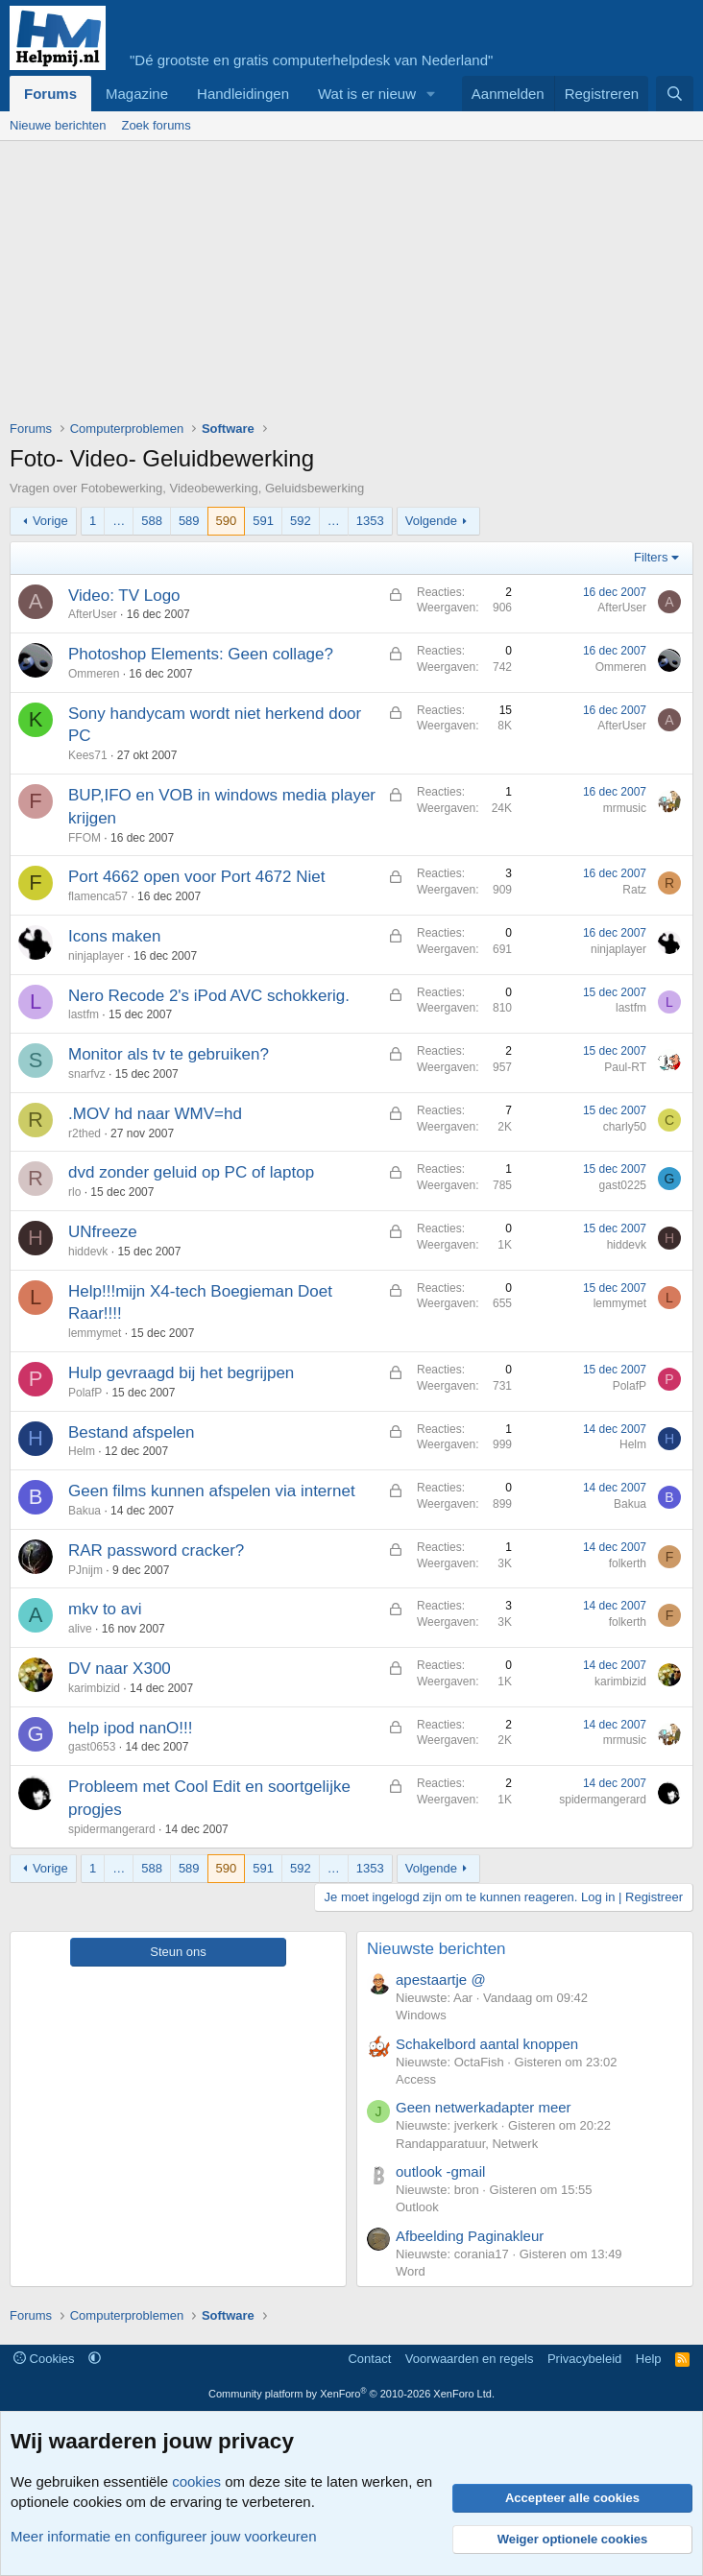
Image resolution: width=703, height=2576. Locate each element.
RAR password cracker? (156, 1550)
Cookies (44, 2358)
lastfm (83, 1014)
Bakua (84, 1510)
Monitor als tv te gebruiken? (168, 1054)
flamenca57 (98, 896)
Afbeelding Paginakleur (470, 2236)
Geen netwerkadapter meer (483, 2107)
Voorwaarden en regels (469, 2358)
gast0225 (622, 1185)
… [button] (118, 520)
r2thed (84, 1133)
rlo (74, 1192)
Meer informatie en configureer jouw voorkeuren (164, 2536)
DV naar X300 (119, 1668)
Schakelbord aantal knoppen (487, 2044)
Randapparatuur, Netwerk (467, 2143)
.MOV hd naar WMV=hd (155, 1114)
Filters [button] (650, 557)
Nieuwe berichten (58, 125)
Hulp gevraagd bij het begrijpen (181, 1373)
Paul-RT (625, 1067)
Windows (421, 2015)
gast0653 (91, 1746)
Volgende (431, 520)
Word (410, 2271)
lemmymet (94, 1333)
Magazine (137, 93)
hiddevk (88, 1251)
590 (226, 520)
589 (189, 520)
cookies (196, 2481)
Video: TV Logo (124, 595)
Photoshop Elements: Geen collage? (200, 654)
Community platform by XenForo (351, 2393)
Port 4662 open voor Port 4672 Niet (196, 877)
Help (649, 2358)
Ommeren (93, 673)
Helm (81, 1451)
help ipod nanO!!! (130, 1728)
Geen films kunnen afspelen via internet (211, 1491)
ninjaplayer (96, 956)
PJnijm (85, 1570)
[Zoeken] (674, 93)
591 (263, 520)
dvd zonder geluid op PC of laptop (191, 1172)
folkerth (627, 1563)
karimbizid (94, 1688)
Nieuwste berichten (436, 1949)
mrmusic (624, 808)
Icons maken (114, 936)
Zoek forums (155, 125)
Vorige (50, 520)
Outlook (417, 2207)
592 (300, 520)
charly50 (624, 1126)
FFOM (84, 838)
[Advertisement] (356, 285)
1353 (370, 520)
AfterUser (92, 614)
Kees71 (88, 755)
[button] (431, 93)
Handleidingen (243, 93)
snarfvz (87, 1074)
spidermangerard (112, 1829)
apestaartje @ (441, 1979)
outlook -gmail (440, 2171)
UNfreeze (102, 1232)
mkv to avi (105, 1609)
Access (416, 2079)
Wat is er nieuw (367, 93)
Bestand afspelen (131, 1432)
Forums (50, 93)
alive (80, 1628)
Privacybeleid (584, 2358)
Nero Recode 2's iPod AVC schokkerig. (209, 996)
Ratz (634, 889)
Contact (369, 2358)
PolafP (85, 1392)
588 (151, 520)
